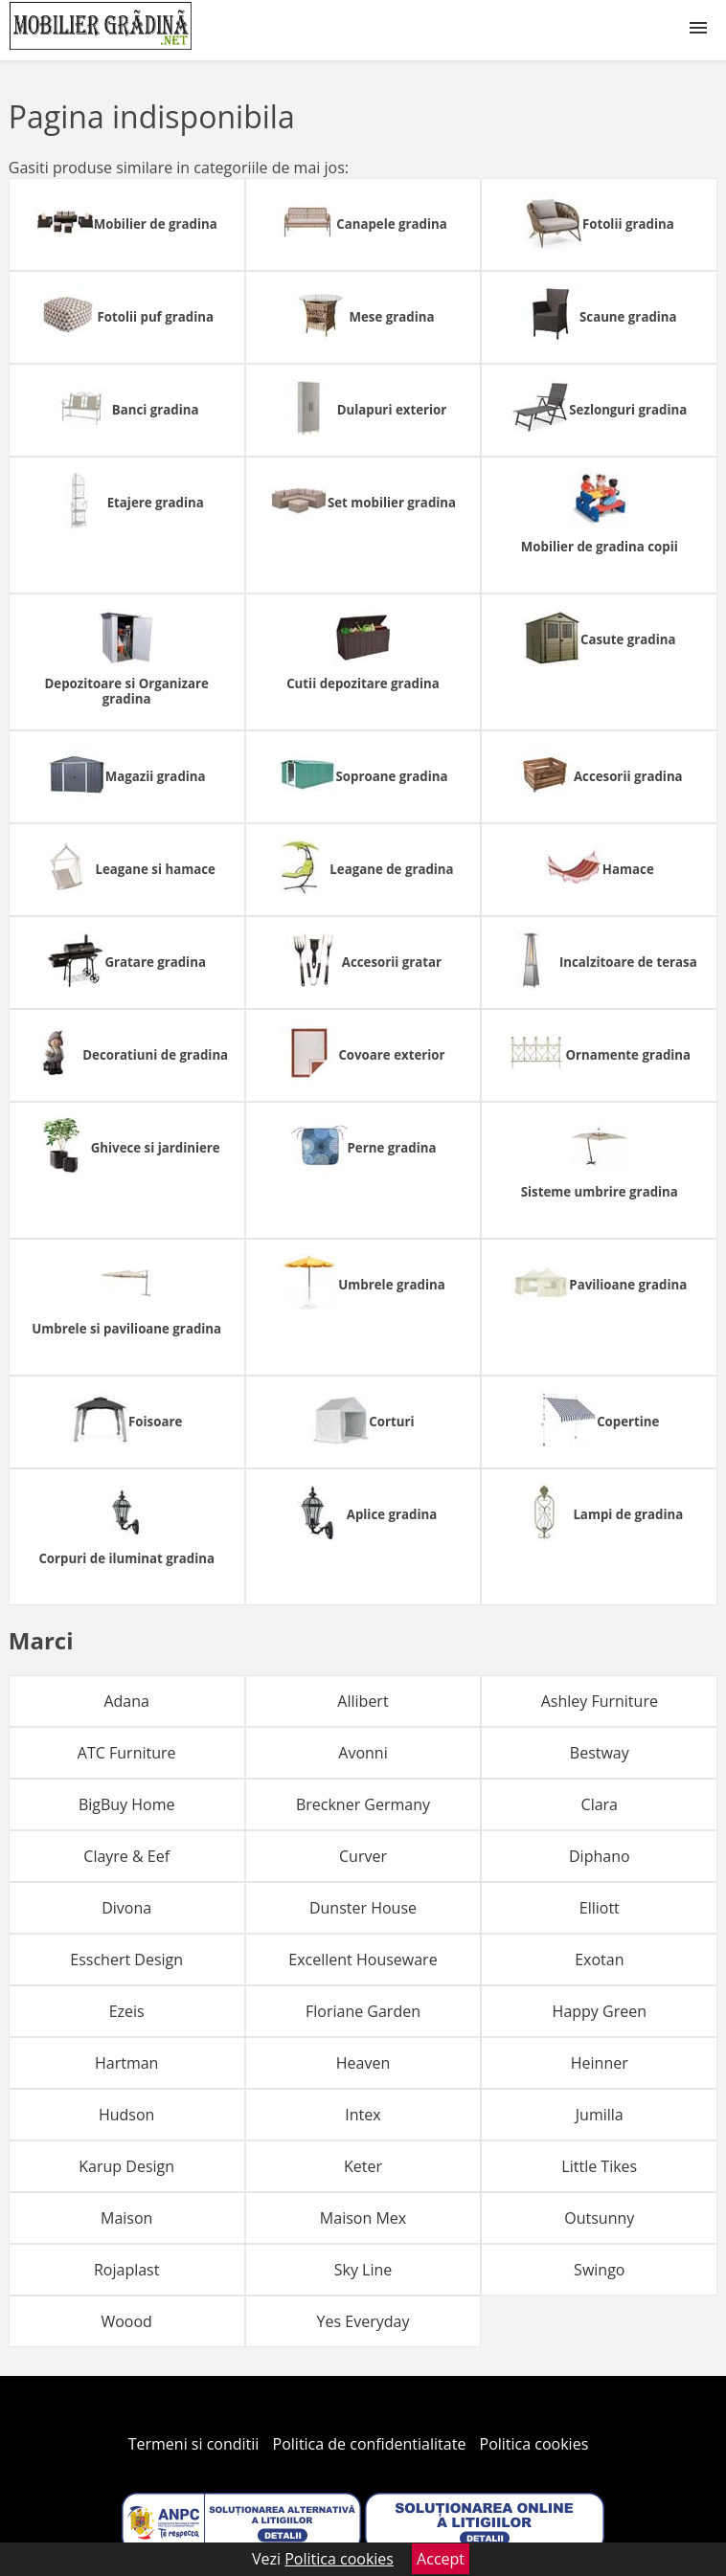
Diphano (599, 1856)
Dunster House (363, 1907)
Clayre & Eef (126, 1856)
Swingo (599, 2269)
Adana (126, 1701)
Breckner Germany (363, 1804)
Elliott (599, 1907)
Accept (441, 2558)
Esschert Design (126, 1959)
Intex (362, 2114)
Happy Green (600, 2011)
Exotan (599, 1959)
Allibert (362, 1701)
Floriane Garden (363, 2011)
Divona (126, 1907)
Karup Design (126, 2166)
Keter (363, 2166)
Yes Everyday (363, 2321)
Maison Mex (363, 2218)
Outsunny (599, 2218)
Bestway (599, 1752)
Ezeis (127, 2011)
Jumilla (600, 2114)
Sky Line (363, 2269)
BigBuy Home (127, 1804)
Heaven (363, 2062)
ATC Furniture (127, 1752)
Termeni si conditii (194, 2443)
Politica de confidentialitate (369, 2443)
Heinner (599, 2062)
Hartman (126, 2062)
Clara (599, 1804)
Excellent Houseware (362, 1959)
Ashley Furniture (599, 1701)
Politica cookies (534, 2443)
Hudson (126, 2114)
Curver (363, 1856)
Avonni (362, 1752)
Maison (126, 2218)
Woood (126, 2321)
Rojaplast (126, 2269)
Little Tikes (599, 2166)
